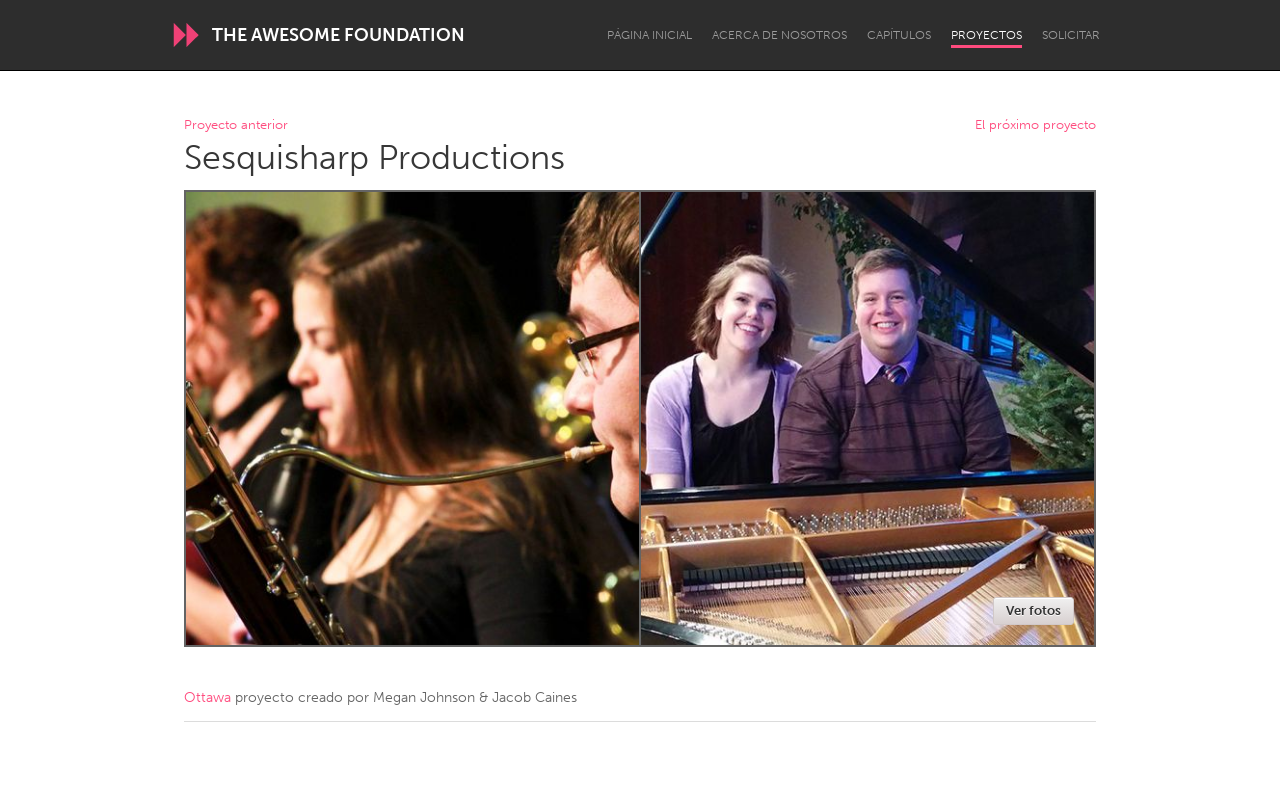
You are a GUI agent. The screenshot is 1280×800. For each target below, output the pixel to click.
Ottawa (207, 697)
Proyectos (986, 35)
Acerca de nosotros (779, 35)
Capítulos (899, 35)
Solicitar (1071, 35)
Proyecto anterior (236, 125)
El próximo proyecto (1035, 125)
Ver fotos (1033, 610)
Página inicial (649, 35)
